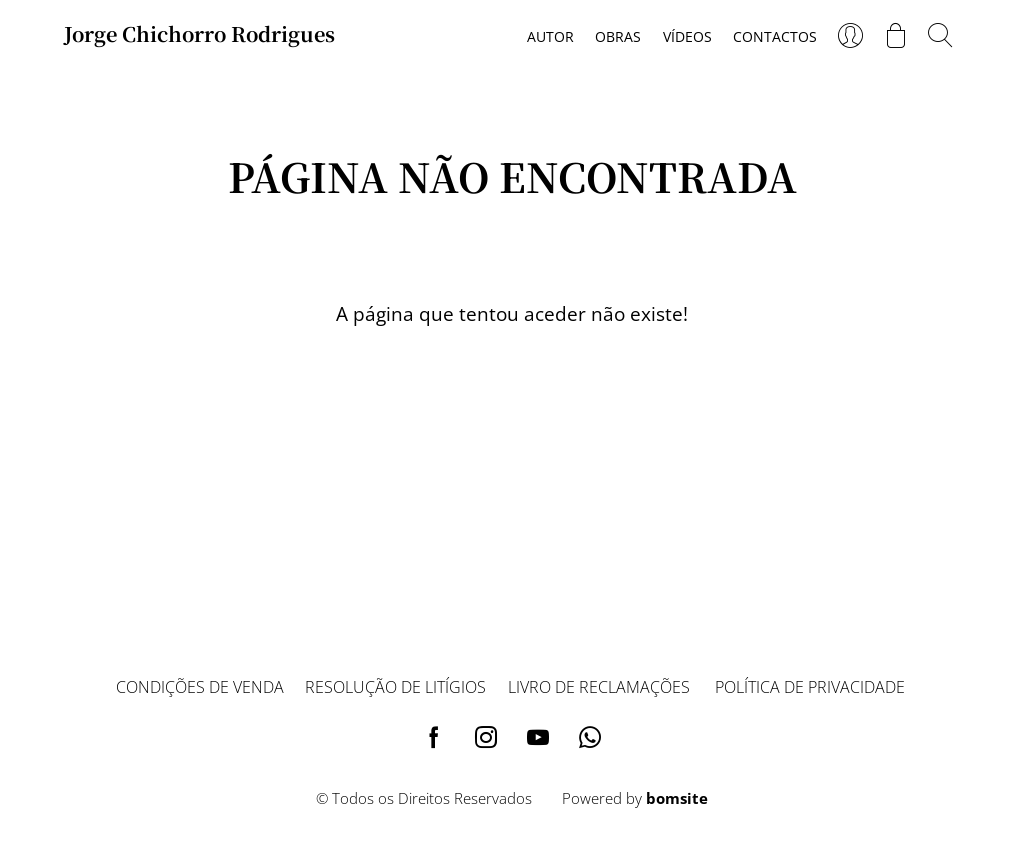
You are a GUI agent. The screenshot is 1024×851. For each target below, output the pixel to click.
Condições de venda (200, 687)
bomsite (677, 798)
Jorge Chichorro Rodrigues (199, 33)
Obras (618, 36)
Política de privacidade (810, 687)
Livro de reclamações (599, 687)
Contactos (775, 36)
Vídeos (687, 36)
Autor (550, 36)
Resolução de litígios (395, 687)
